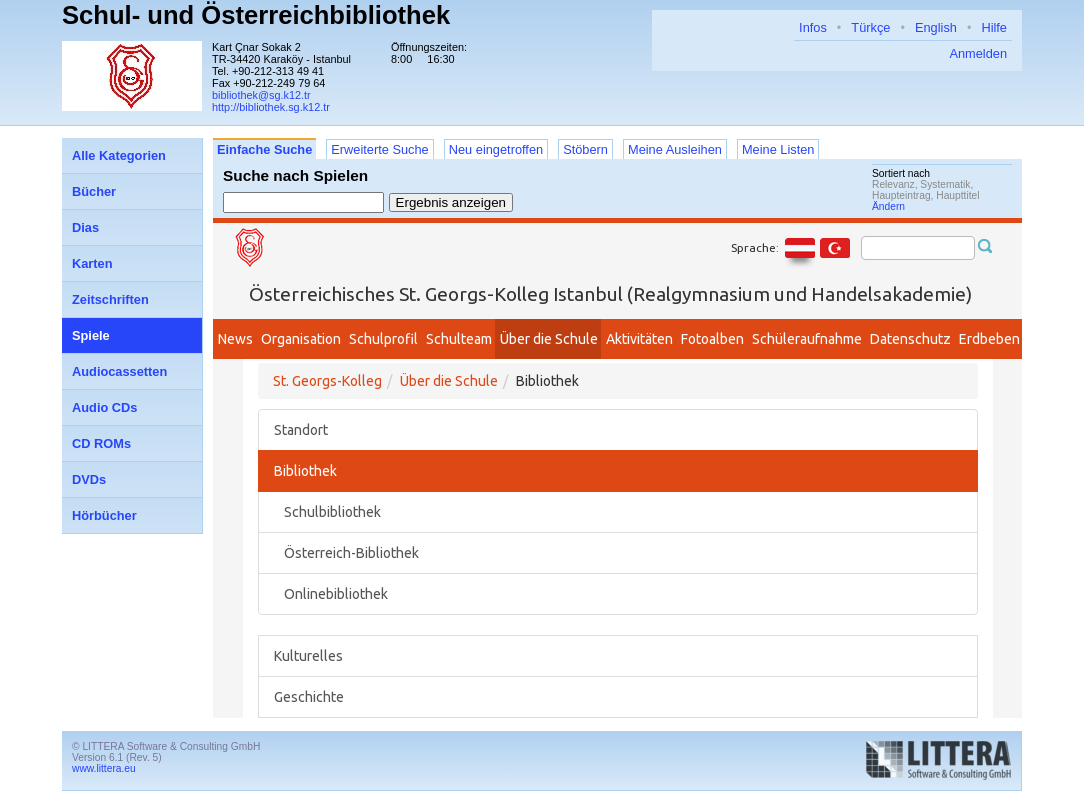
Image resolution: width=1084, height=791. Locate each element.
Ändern (888, 206)
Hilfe (994, 27)
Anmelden (978, 53)
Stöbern (585, 149)
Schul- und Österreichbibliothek (256, 15)
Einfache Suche (264, 149)
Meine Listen (778, 149)
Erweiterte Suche (379, 149)
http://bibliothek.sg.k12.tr (271, 107)
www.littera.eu (104, 768)
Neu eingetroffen (496, 149)
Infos (813, 27)
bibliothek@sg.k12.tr (261, 95)
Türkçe (870, 27)
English (936, 27)
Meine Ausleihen (675, 149)
